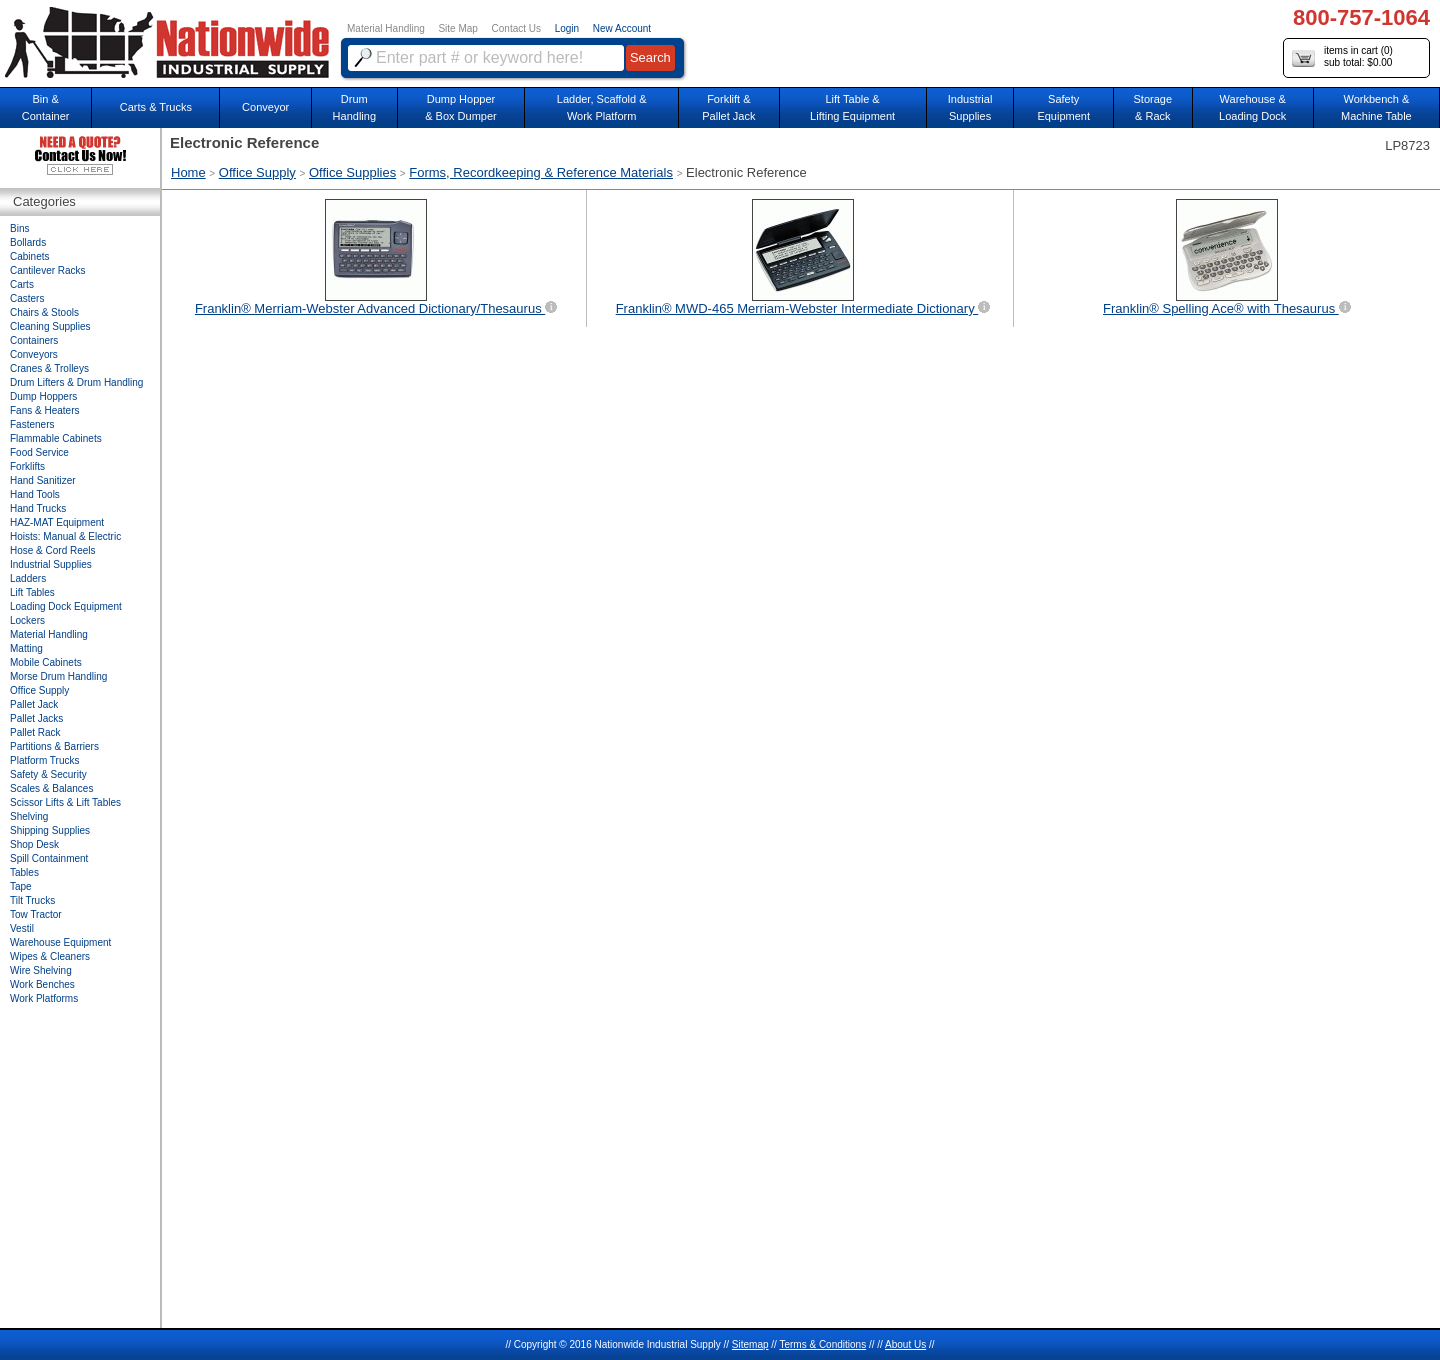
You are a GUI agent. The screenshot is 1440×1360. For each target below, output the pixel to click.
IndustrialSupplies (970, 107)
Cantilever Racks (48, 270)
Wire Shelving (41, 970)
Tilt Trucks (32, 900)
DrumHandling (354, 107)
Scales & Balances (51, 788)
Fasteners (32, 424)
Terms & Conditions (822, 1344)
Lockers (27, 620)
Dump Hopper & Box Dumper (461, 107)
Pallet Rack (35, 732)
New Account (622, 28)
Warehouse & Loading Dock (1252, 107)
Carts (22, 284)
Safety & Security (48, 774)
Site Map (457, 28)
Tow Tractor (36, 914)
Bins (19, 228)
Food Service (39, 452)
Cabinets (29, 256)
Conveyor (265, 107)
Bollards (28, 242)
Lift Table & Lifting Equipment (852, 107)
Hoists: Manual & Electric (65, 536)
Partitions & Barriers (54, 746)
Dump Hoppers (43, 396)
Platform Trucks (44, 760)
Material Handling (386, 28)
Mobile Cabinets (46, 662)
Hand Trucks (38, 508)
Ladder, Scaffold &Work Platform (602, 107)
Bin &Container (46, 107)
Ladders (28, 578)
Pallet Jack (34, 704)
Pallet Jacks (36, 718)
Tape (21, 886)
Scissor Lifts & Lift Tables (65, 802)
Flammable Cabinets (56, 438)
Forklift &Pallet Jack (728, 107)
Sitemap (750, 1344)
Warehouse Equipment (60, 942)
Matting (26, 648)
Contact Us (516, 28)
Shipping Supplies (50, 830)
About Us (905, 1344)
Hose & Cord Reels (53, 550)
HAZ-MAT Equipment (57, 522)
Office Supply (257, 172)
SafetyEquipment (1063, 107)
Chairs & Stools (44, 312)
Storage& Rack (1153, 107)
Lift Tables (32, 592)
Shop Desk (34, 844)
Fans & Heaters (44, 410)
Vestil (22, 928)
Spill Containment (49, 858)
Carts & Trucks (156, 107)
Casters (27, 298)
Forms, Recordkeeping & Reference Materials (541, 172)
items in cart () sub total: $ (1342, 57)
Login (567, 28)
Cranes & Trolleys (49, 368)
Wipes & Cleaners (50, 956)
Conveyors (34, 354)
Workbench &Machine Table (1376, 107)
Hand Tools (35, 494)
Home (188, 172)
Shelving (29, 816)
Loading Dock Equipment (66, 606)
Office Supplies (352, 172)
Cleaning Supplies (50, 326)
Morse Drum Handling (58, 676)
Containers (34, 340)
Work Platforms (44, 998)
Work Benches (42, 984)
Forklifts (27, 466)
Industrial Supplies (51, 564)
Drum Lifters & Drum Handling (76, 382)
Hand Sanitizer (43, 480)
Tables (24, 872)
